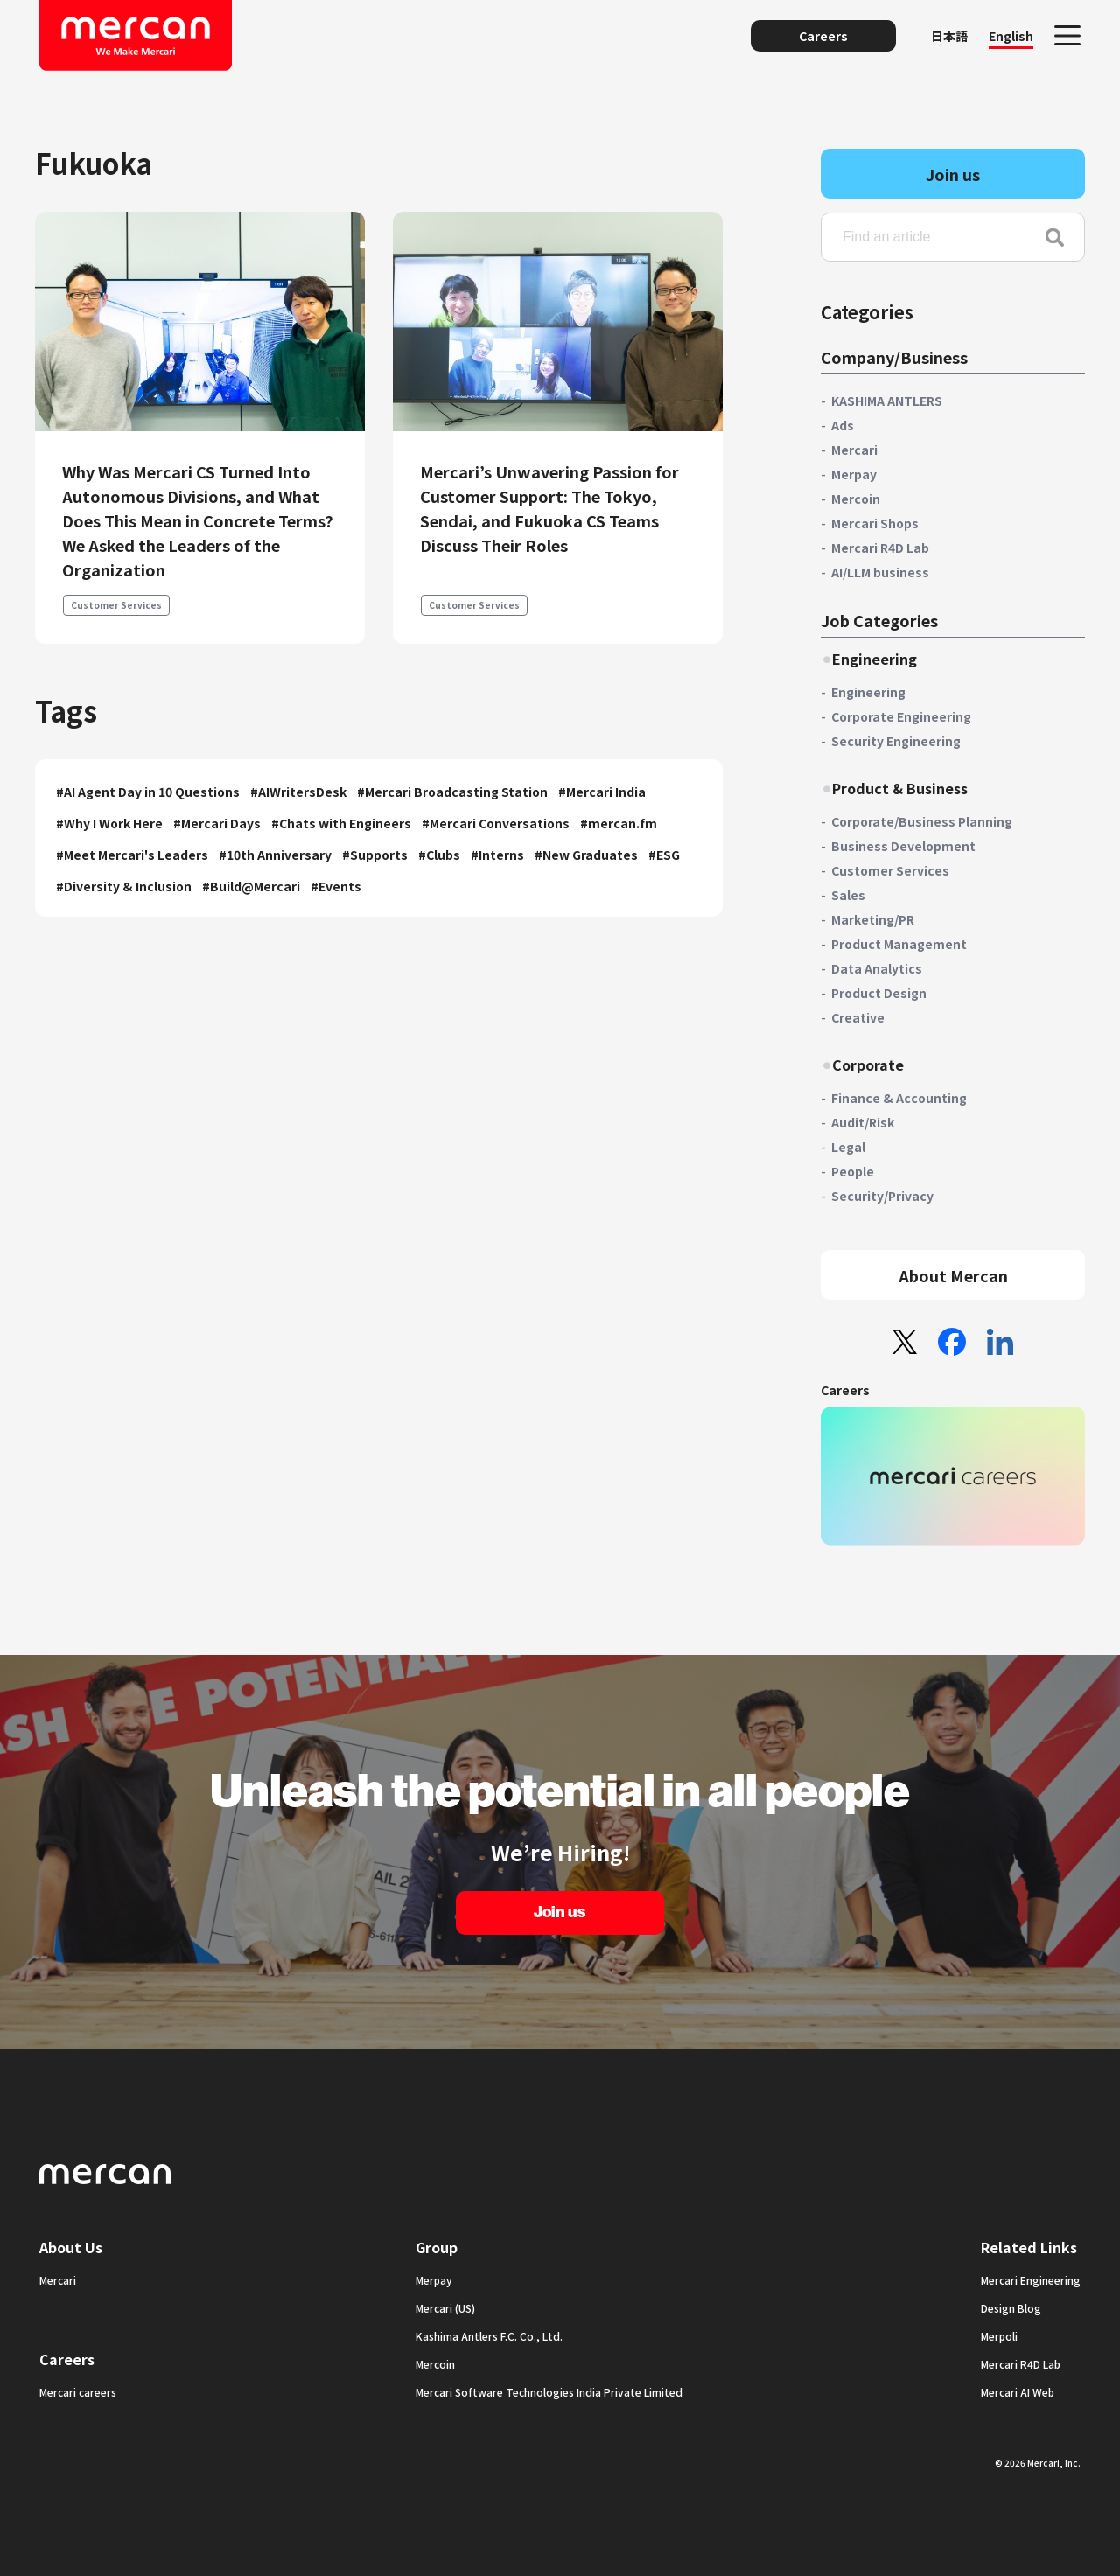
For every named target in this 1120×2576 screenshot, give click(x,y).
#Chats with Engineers (341, 823)
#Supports (375, 854)
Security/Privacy (882, 1195)
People (852, 1171)
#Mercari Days (217, 823)
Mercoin (855, 498)
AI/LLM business (880, 572)
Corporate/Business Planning (921, 821)
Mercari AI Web (1017, 2391)
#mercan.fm (618, 823)
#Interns (497, 854)
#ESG (664, 854)
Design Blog (1011, 2307)
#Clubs (439, 854)
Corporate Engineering (901, 716)
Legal (848, 1146)
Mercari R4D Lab (880, 547)
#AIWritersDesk (298, 791)
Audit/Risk (862, 1122)
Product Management (899, 944)
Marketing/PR (872, 919)
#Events (336, 886)
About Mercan (953, 1275)
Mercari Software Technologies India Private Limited (549, 2391)
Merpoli (999, 2335)
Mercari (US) (445, 2307)
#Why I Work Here (109, 823)
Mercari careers (77, 2391)
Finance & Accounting (899, 1097)
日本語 (949, 36)
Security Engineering (896, 741)
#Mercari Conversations (496, 823)
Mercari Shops (875, 523)
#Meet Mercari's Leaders (132, 854)
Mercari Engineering (1031, 2279)
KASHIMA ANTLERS (886, 400)
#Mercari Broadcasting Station (452, 791)
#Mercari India (602, 791)
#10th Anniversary (275, 854)
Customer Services (116, 604)
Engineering (868, 692)
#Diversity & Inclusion (124, 886)
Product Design (879, 993)
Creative (858, 1017)
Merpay (854, 474)
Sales (848, 895)
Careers (823, 36)
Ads (842, 425)
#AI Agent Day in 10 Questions (148, 791)
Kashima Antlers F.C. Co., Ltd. (489, 2335)
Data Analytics (876, 968)
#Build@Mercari (251, 886)
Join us (953, 174)
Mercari (854, 449)
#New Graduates (586, 854)
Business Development (903, 846)
